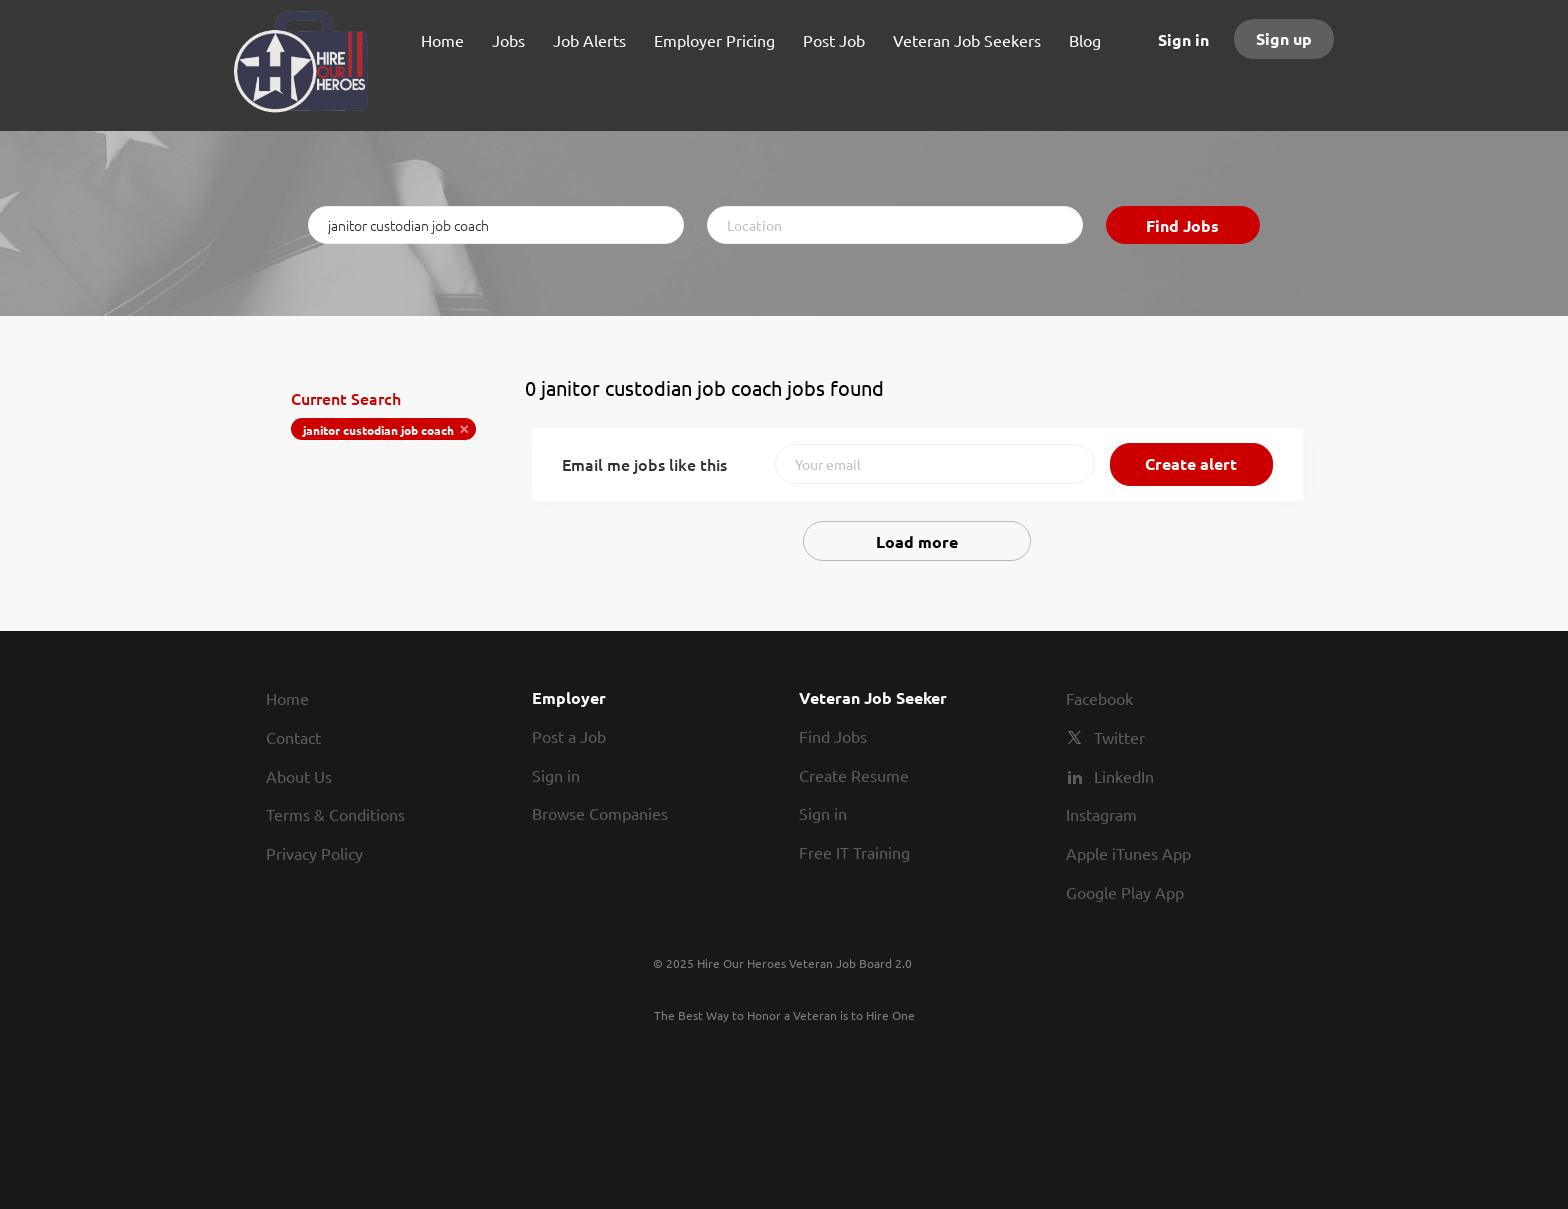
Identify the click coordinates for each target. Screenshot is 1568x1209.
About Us (299, 776)
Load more (917, 541)
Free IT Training (854, 852)
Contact (293, 737)
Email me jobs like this (644, 464)
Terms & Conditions (335, 814)
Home (287, 698)
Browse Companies (600, 813)
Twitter (1119, 737)
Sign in (1183, 39)
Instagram (1101, 814)
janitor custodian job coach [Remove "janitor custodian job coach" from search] (378, 430)
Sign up (1284, 38)
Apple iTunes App (1128, 853)
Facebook (1099, 698)
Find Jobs (1182, 225)
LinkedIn (1124, 776)
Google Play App (1125, 892)
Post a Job (569, 736)
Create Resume (854, 775)
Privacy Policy (314, 853)
